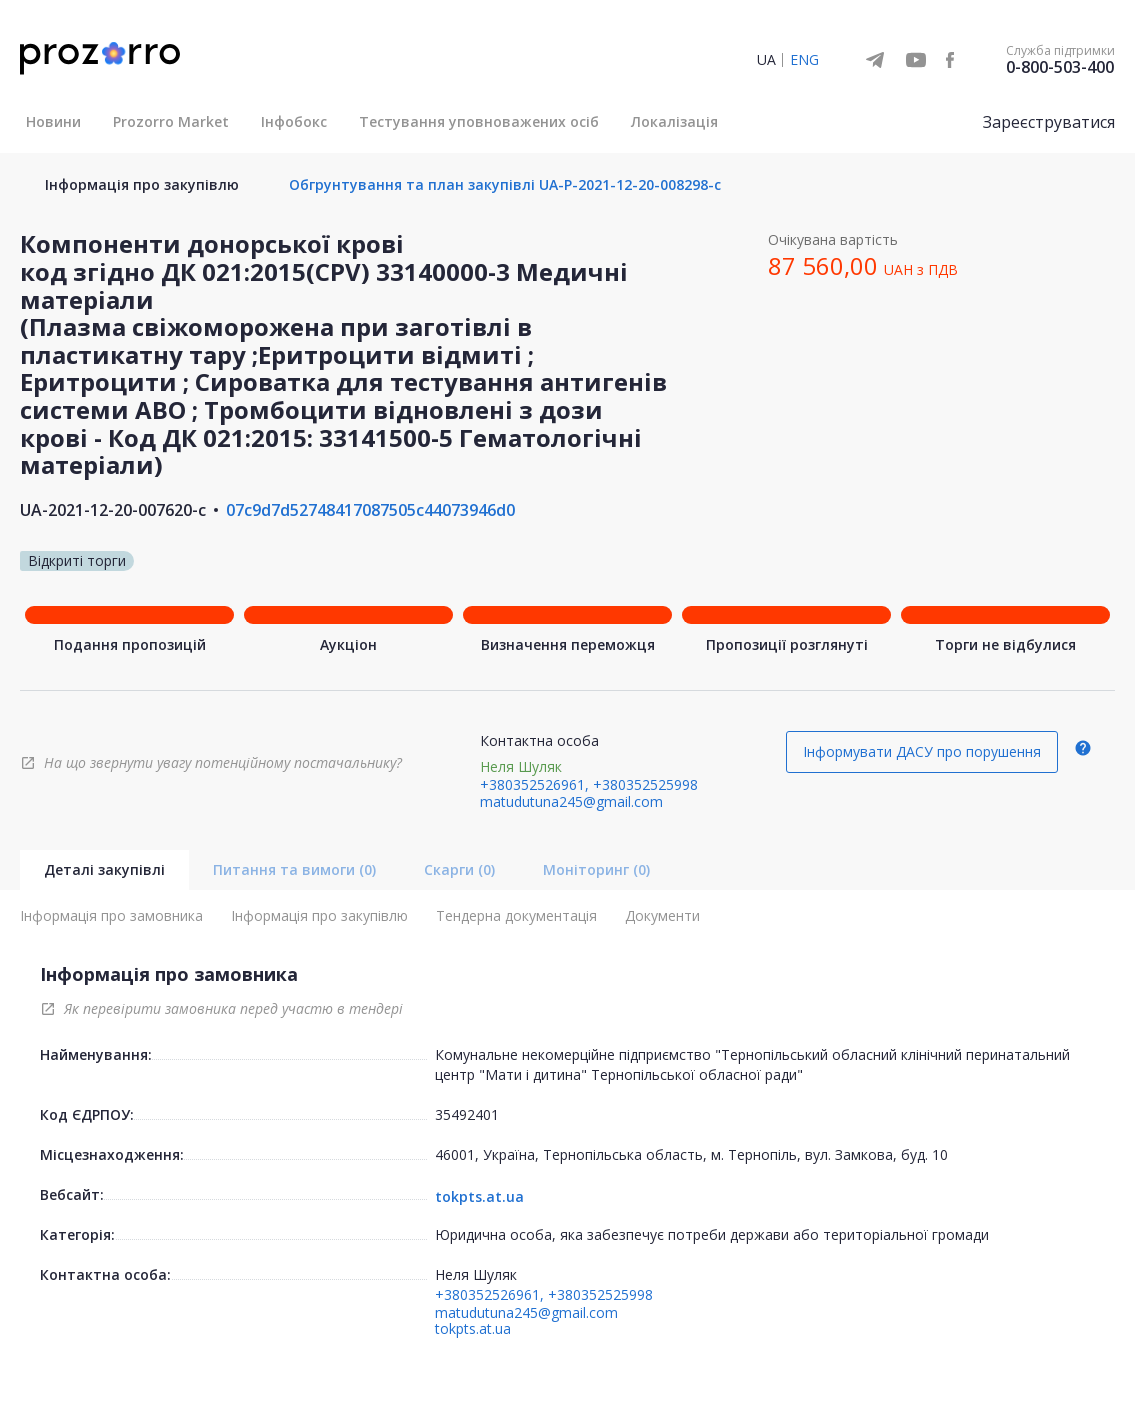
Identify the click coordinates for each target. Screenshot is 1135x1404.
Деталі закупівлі (104, 869)
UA (766, 59)
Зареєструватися (1049, 122)
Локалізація (674, 121)
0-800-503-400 (1060, 67)
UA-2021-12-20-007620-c (113, 510)
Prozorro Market (171, 121)
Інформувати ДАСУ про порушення (922, 751)
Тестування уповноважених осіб (479, 121)
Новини (53, 121)
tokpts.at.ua (479, 1197)
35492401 (467, 1114)
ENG (804, 59)
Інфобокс (294, 121)
